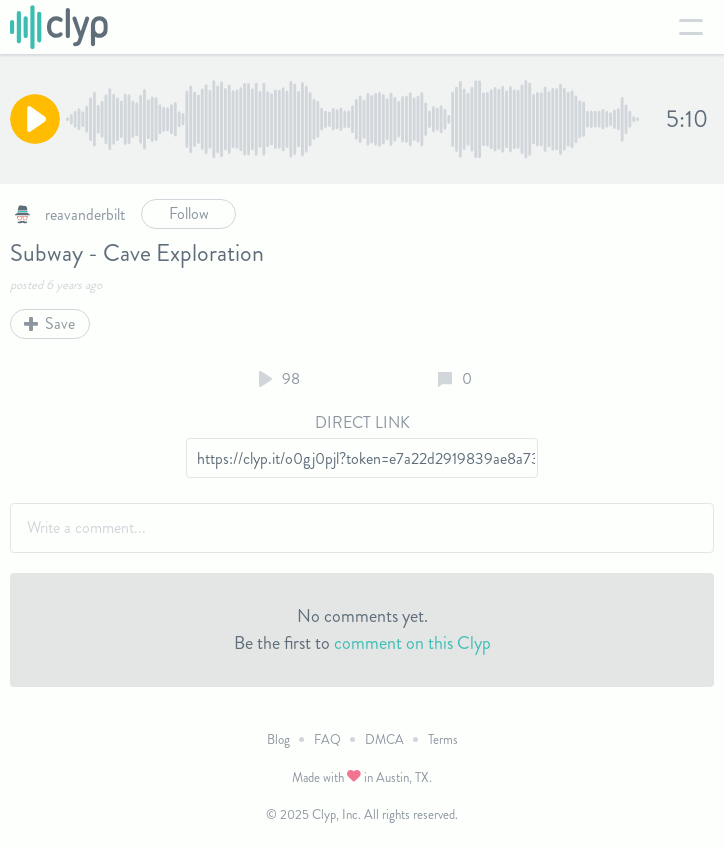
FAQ (327, 739)
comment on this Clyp (412, 643)
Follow (189, 213)
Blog (278, 739)
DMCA (384, 739)
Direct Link (362, 422)
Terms (443, 739)
